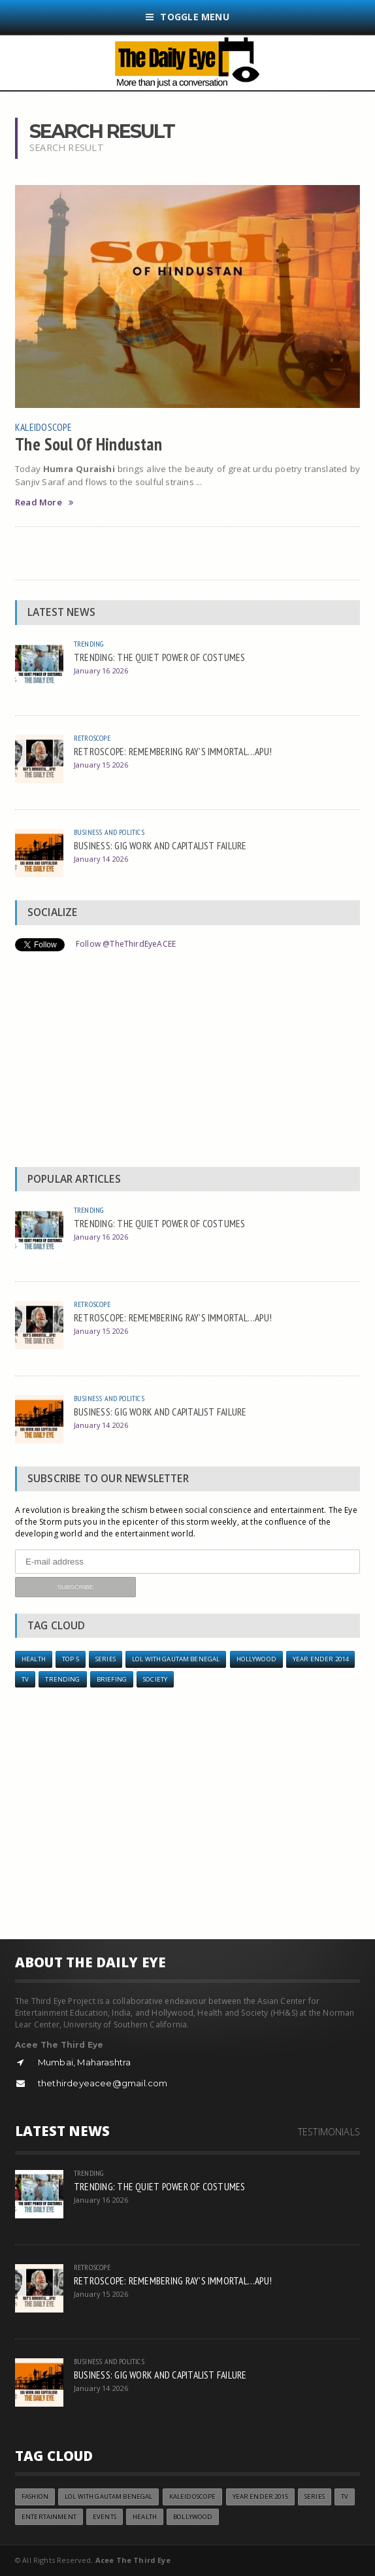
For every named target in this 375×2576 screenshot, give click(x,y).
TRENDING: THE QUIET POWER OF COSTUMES (160, 657)
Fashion (35, 2496)
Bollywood (192, 2517)
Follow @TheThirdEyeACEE (126, 943)
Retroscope (92, 738)
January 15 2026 (101, 765)
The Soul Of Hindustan (88, 444)
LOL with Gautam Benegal (176, 1659)
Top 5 (70, 1659)
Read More (44, 502)
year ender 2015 (260, 2496)
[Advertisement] (187, 1062)
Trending (88, 644)
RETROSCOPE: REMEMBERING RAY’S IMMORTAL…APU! (173, 751)
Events (104, 2517)
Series (105, 1659)
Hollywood (256, 1659)
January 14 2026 (101, 859)
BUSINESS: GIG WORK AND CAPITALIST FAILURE (160, 845)
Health (34, 1659)
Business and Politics (109, 832)
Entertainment (49, 2517)
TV (25, 1679)
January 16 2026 (101, 670)
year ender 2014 (320, 1659)
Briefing (112, 1679)
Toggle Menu (187, 16)
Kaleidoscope (43, 426)
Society (155, 1679)
